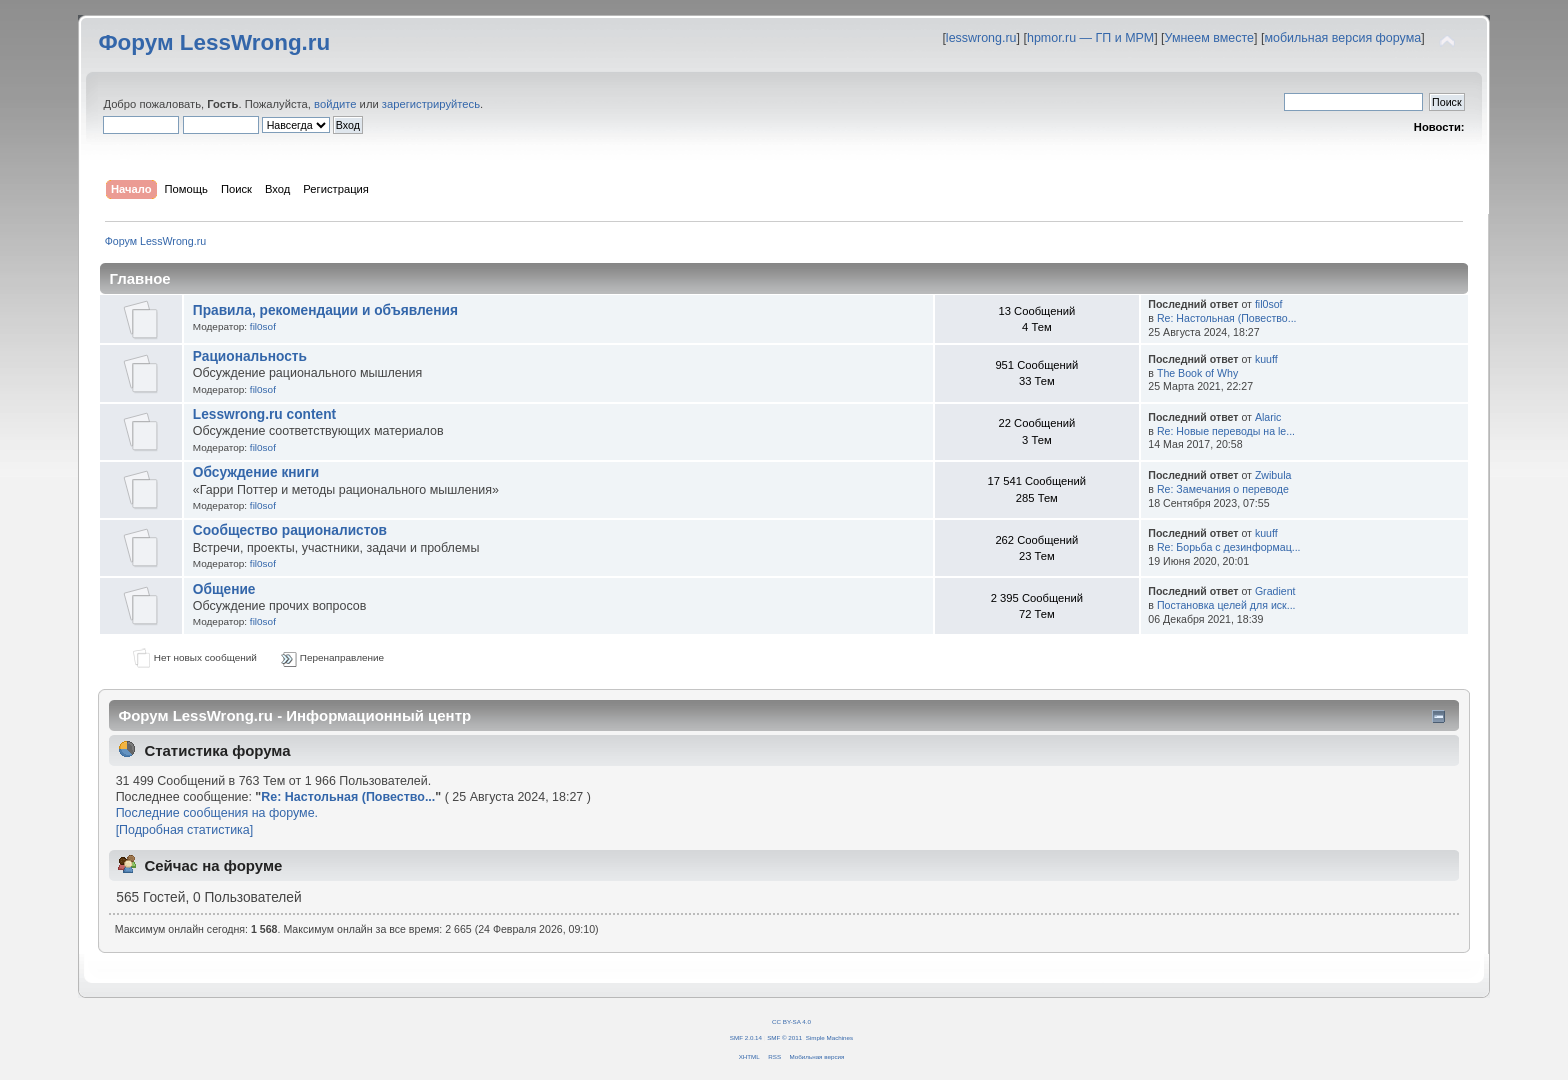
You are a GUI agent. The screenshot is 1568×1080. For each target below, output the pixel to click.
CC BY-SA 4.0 (791, 1021)
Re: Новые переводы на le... (1226, 431)
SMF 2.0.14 (746, 1037)
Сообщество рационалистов (290, 530)
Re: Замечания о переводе (1223, 489)
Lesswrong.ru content (264, 414)
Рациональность (250, 356)
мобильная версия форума (1342, 38)
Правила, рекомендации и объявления (325, 310)
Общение (224, 589)
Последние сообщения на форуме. (217, 813)
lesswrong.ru (981, 38)
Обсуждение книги (256, 472)
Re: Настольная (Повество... (1227, 318)
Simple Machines (829, 1037)
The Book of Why (1197, 373)
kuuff (1266, 359)
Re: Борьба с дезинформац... (1229, 547)
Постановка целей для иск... (1226, 605)
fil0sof (263, 326)
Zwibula (1273, 475)
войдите (335, 104)
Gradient (1275, 591)
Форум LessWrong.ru (214, 42)
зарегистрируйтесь (431, 104)
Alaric (1268, 417)
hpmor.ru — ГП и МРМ (1090, 38)
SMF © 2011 (784, 1037)
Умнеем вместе (1209, 38)
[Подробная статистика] (185, 830)
